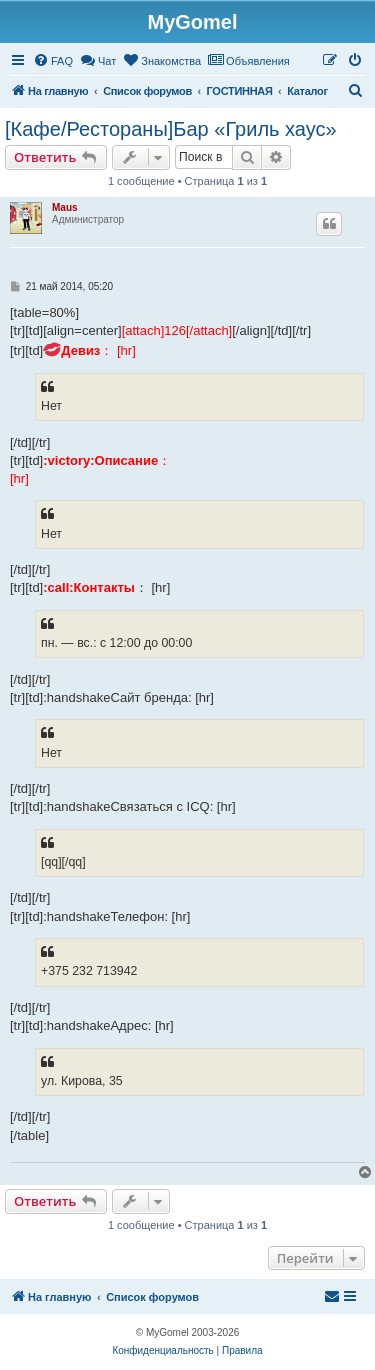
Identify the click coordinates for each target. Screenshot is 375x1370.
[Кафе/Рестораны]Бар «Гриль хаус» (171, 129)
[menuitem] (53, 61)
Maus (65, 207)
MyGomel (192, 22)
